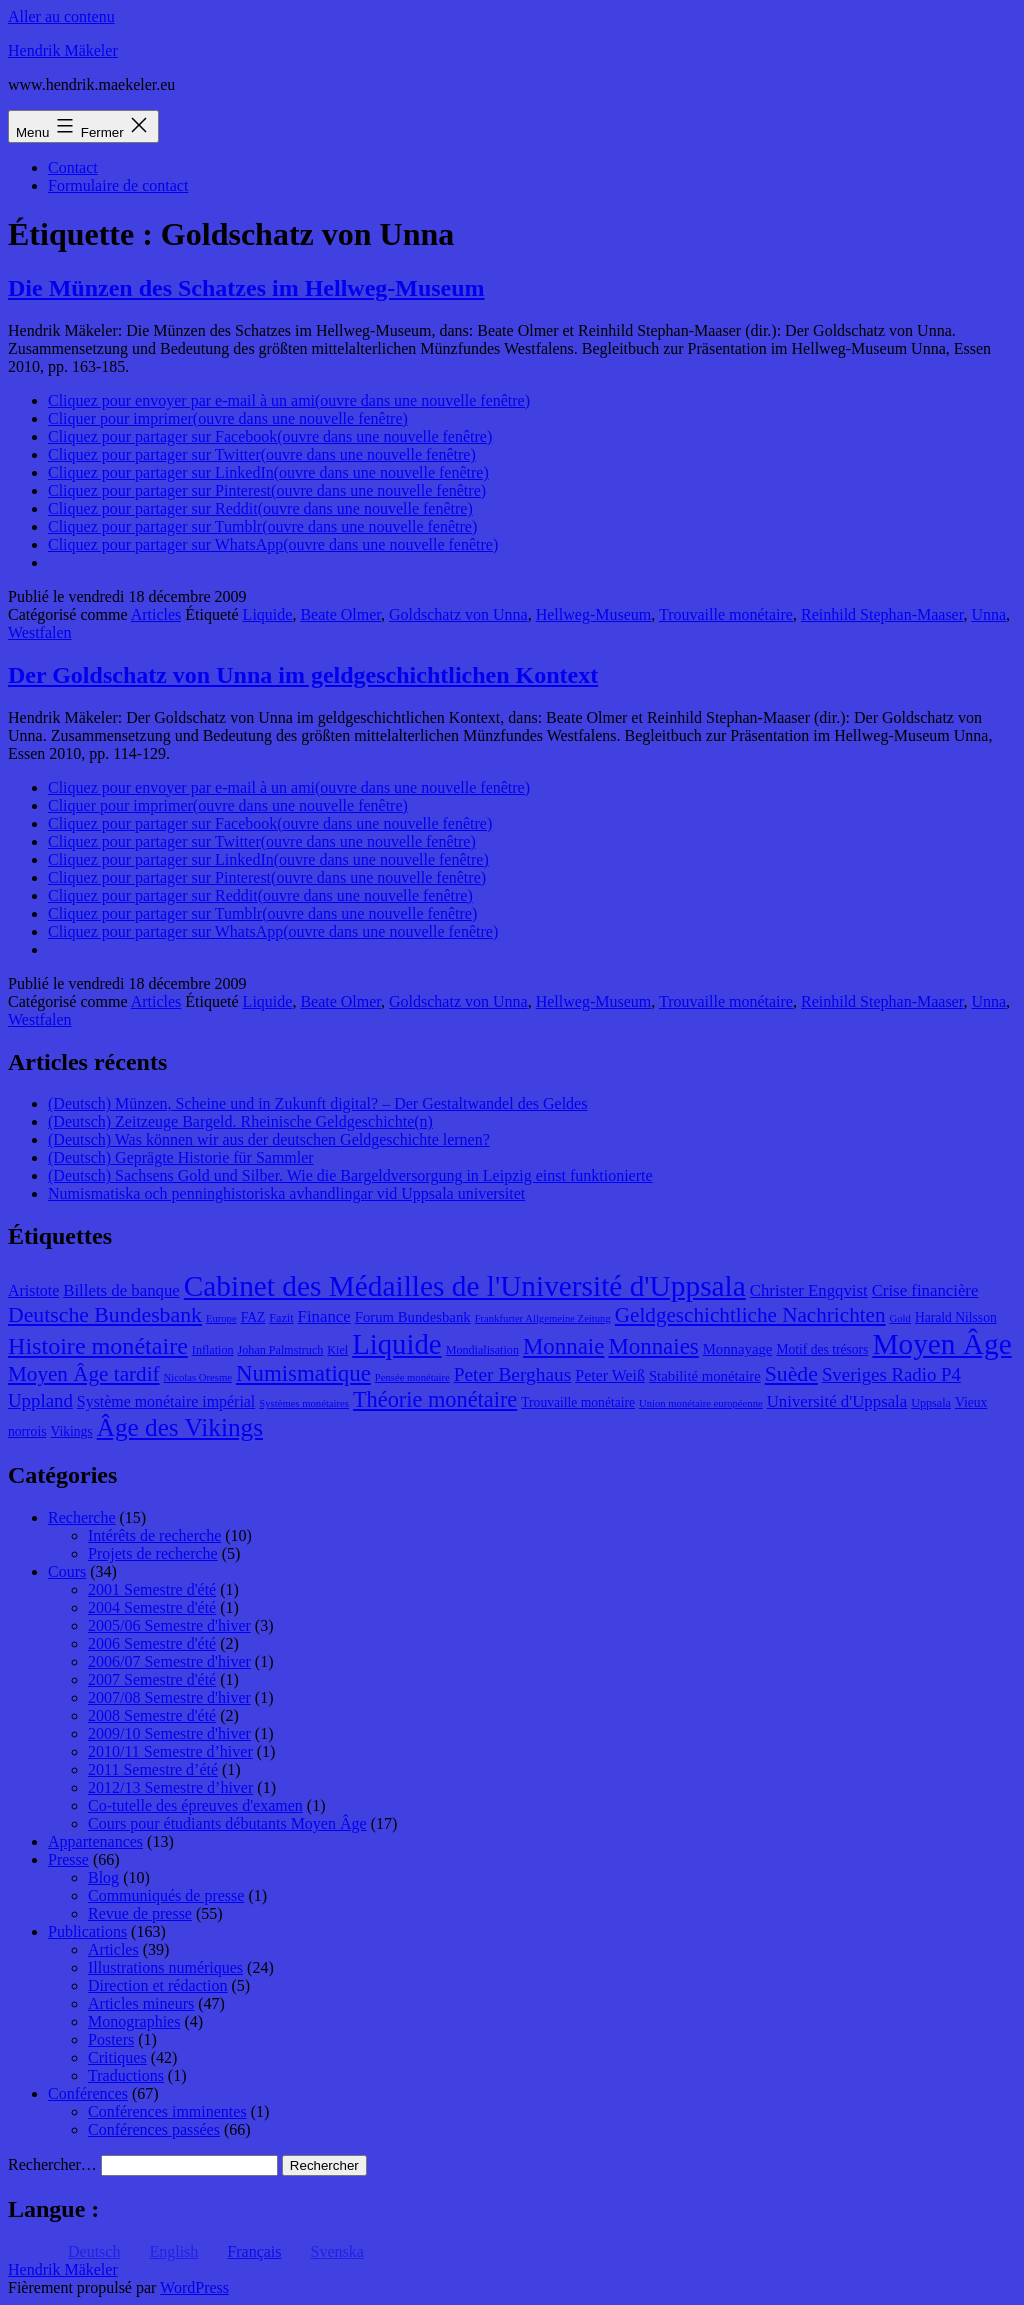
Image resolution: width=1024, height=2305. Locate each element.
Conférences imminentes (167, 2111)
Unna (988, 614)
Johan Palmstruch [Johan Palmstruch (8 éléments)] (281, 1350)
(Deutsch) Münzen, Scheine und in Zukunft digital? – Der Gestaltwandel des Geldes (317, 1103)
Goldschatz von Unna (458, 614)
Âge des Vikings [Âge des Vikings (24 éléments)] (180, 1427)
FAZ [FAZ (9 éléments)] (253, 1317)
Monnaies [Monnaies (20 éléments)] (653, 1346)
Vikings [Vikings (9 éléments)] (71, 1431)
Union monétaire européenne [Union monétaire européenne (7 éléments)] (701, 1403)
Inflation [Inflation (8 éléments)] (213, 1350)
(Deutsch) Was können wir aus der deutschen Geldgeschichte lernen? (269, 1139)
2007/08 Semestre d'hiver (169, 1697)
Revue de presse (140, 1913)
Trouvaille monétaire (726, 614)
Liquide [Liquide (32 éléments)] (396, 1344)
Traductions (126, 2075)
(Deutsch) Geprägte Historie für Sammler (181, 1157)
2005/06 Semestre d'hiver (169, 1625)
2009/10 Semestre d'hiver (169, 1733)
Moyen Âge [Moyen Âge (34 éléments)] (941, 1344)
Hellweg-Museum (594, 614)
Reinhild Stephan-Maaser (882, 614)
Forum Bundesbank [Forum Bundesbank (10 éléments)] (413, 1317)
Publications (87, 1931)
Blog (103, 1877)
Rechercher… (52, 2164)
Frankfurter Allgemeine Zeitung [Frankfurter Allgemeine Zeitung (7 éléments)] (543, 1318)
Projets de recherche (153, 1553)
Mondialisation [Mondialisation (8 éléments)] (482, 1350)
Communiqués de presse (166, 1895)
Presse (68, 1859)
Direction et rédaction (158, 1985)
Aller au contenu (61, 16)
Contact (73, 167)
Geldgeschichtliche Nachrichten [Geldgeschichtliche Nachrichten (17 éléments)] (750, 1315)
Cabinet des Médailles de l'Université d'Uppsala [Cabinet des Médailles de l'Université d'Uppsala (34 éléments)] (465, 1286)
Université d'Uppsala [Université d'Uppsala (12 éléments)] (837, 1401)
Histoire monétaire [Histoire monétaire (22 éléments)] (98, 1346)
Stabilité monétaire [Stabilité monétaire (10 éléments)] (705, 1376)
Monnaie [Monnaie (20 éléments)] (563, 1346)
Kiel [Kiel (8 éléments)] (337, 1350)
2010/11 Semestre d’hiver (170, 1751)
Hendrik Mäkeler (63, 50)
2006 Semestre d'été (152, 1643)
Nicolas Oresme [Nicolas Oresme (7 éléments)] (198, 1377)
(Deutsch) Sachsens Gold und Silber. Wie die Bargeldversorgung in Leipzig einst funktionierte (350, 1175)
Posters (111, 2039)
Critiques (117, 2057)
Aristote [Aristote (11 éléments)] (33, 1290)
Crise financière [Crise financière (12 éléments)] (925, 1290)
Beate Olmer (340, 614)
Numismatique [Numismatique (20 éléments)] (303, 1373)
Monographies (134, 2021)
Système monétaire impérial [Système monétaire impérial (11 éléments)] (166, 1401)
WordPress (194, 2287)
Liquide (268, 614)
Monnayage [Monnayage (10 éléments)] (738, 1349)
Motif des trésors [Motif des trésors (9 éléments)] (822, 1349)
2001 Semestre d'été (152, 1589)
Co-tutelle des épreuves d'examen (195, 1805)
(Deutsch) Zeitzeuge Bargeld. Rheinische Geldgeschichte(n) (240, 1121)
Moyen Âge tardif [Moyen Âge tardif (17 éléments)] (84, 1374)
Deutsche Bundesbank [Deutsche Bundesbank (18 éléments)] (105, 1315)
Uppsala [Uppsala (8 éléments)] (931, 1403)
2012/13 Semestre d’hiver (170, 1787)
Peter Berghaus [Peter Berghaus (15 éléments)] (513, 1374)
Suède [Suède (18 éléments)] (791, 1374)
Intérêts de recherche (154, 1535)
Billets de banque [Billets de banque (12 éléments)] (121, 1290)
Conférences (88, 2093)
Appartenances (95, 1841)
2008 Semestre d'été (152, 1715)
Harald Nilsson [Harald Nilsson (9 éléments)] (956, 1317)
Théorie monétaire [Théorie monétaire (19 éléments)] (435, 1399)
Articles (156, 614)
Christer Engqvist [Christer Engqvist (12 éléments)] (809, 1290)
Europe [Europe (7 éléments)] (221, 1318)
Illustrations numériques (165, 1967)
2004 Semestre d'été (152, 1607)
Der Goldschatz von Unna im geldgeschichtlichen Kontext (303, 675)
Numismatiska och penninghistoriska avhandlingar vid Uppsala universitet (286, 1193)
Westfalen (40, 632)
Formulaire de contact (118, 185)
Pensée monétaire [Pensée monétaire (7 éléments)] (412, 1377)
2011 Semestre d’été (153, 1769)
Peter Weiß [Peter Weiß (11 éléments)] (610, 1375)
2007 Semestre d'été (152, 1679)
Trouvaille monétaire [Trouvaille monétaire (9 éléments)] (578, 1402)
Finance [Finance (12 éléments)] (324, 1316)
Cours (67, 1571)
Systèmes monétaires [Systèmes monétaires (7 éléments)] (304, 1403)
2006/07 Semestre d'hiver (169, 1661)
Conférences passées (154, 2129)
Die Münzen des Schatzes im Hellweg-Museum (246, 288)
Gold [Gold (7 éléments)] (900, 1318)
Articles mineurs (141, 2003)
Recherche (82, 1517)
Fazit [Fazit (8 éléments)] (281, 1318)
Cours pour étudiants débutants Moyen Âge (227, 1823)
